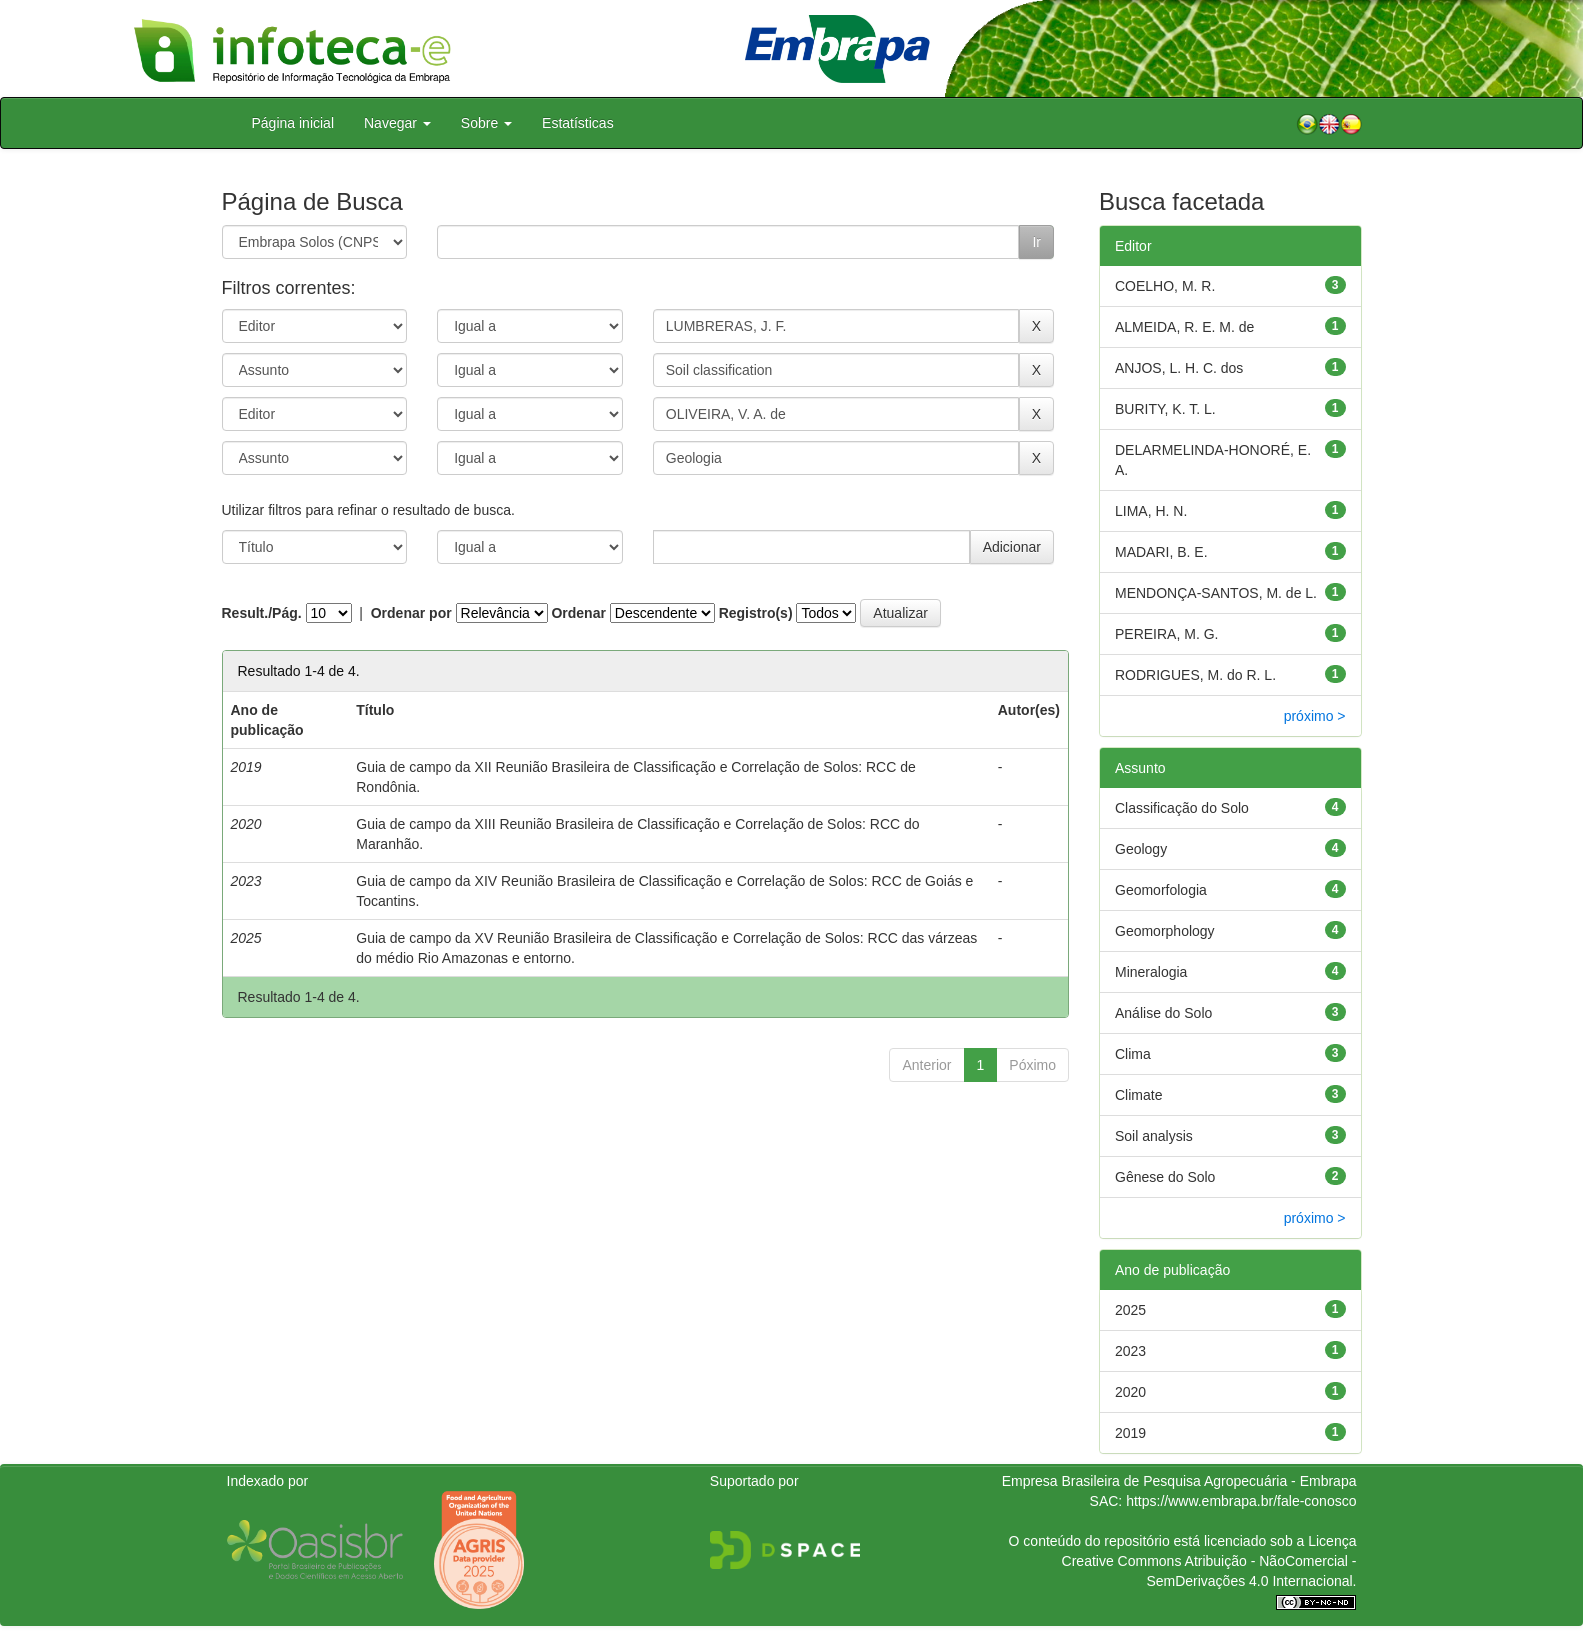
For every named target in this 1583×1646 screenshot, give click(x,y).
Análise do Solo (1163, 1013)
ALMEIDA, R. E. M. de (1184, 327)
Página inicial (293, 123)
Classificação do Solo (1182, 808)
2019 (1130, 1433)
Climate (1138, 1095)
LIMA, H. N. (1151, 511)
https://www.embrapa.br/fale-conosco (1241, 1501)
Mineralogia (1151, 972)
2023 (1130, 1351)
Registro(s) (756, 613)
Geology (1141, 849)
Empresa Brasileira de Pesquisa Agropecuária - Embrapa (1179, 1481)
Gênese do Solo (1165, 1177)
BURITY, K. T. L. (1165, 409)
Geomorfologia (1161, 890)
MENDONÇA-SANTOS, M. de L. (1216, 593)
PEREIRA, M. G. (1166, 634)
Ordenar (578, 613)
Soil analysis (1154, 1136)
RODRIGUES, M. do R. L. (1195, 675)
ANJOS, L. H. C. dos (1179, 368)
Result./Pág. (262, 613)
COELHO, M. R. (1165, 286)
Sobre (486, 123)
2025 (1130, 1310)
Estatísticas (578, 123)
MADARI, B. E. (1161, 552)
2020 (1130, 1392)
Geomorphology (1165, 931)
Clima (1133, 1054)
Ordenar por (411, 613)
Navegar (397, 123)
